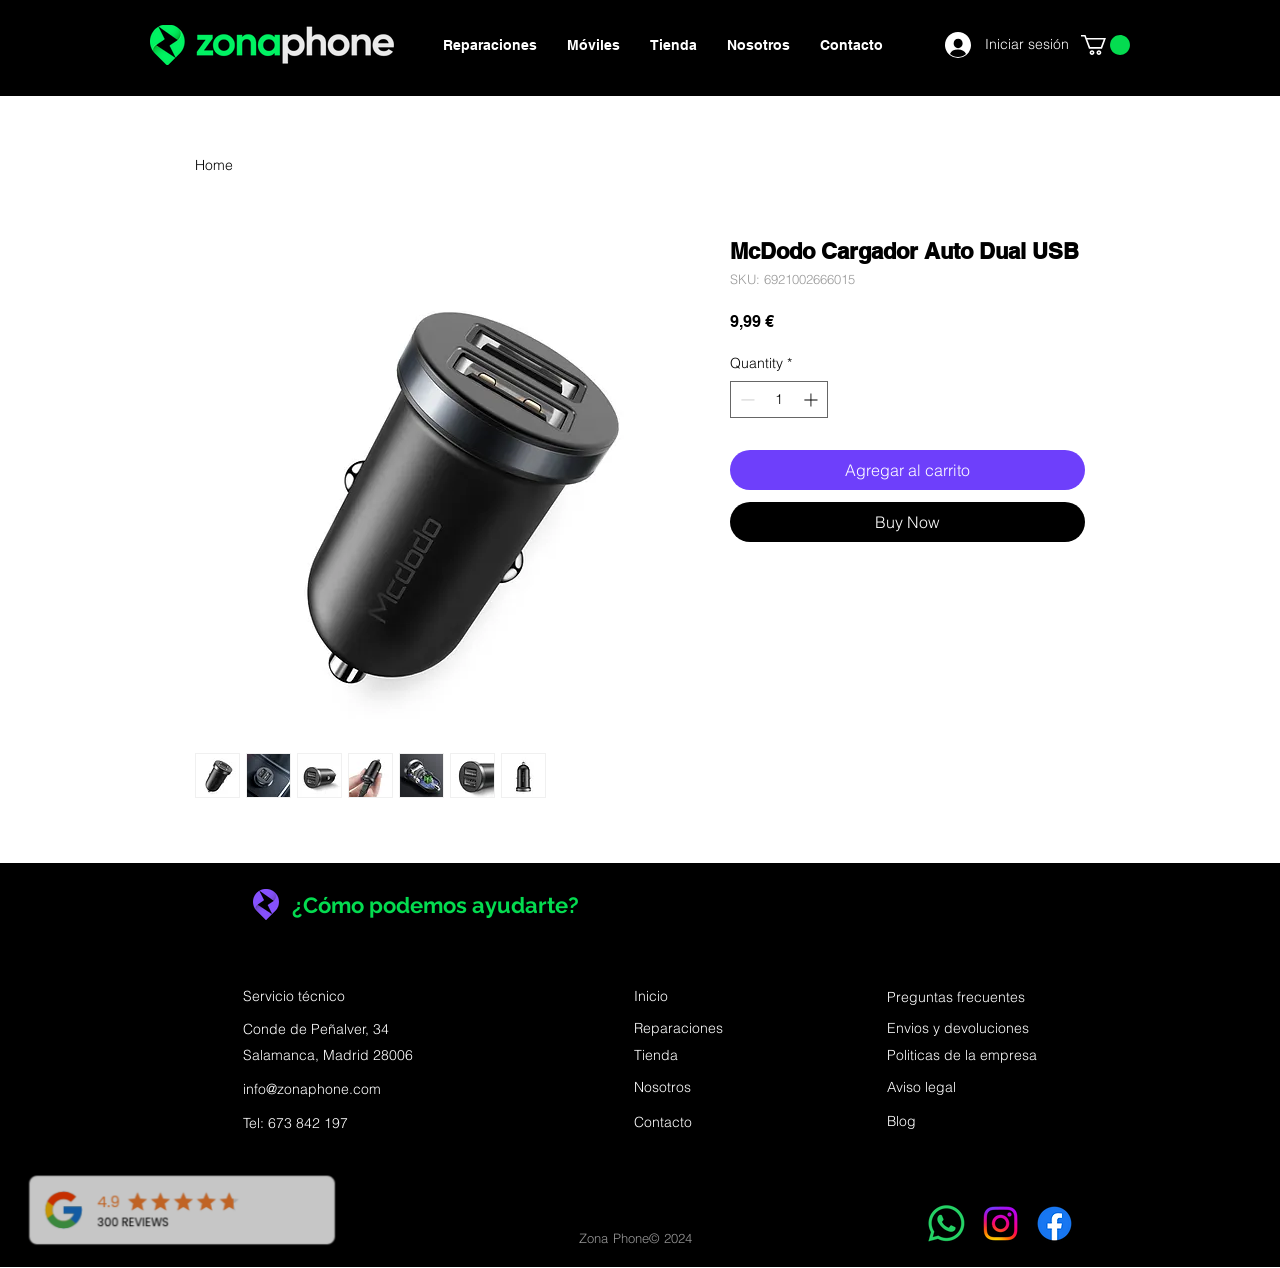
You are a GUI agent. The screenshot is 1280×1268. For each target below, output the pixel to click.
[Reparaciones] (705, 1029)
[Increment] (812, 399)
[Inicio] (705, 997)
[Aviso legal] (924, 1088)
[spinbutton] (779, 399)
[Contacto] (705, 1123)
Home (214, 165)
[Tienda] (705, 1056)
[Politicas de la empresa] (962, 1056)
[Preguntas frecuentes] (958, 998)
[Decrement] (745, 399)
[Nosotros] (705, 1088)
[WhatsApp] (946, 1223)
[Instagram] (1000, 1223)
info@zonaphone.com (312, 1089)
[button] (1105, 45)
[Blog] (905, 1122)
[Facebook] (1054, 1223)
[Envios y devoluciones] (958, 1029)
